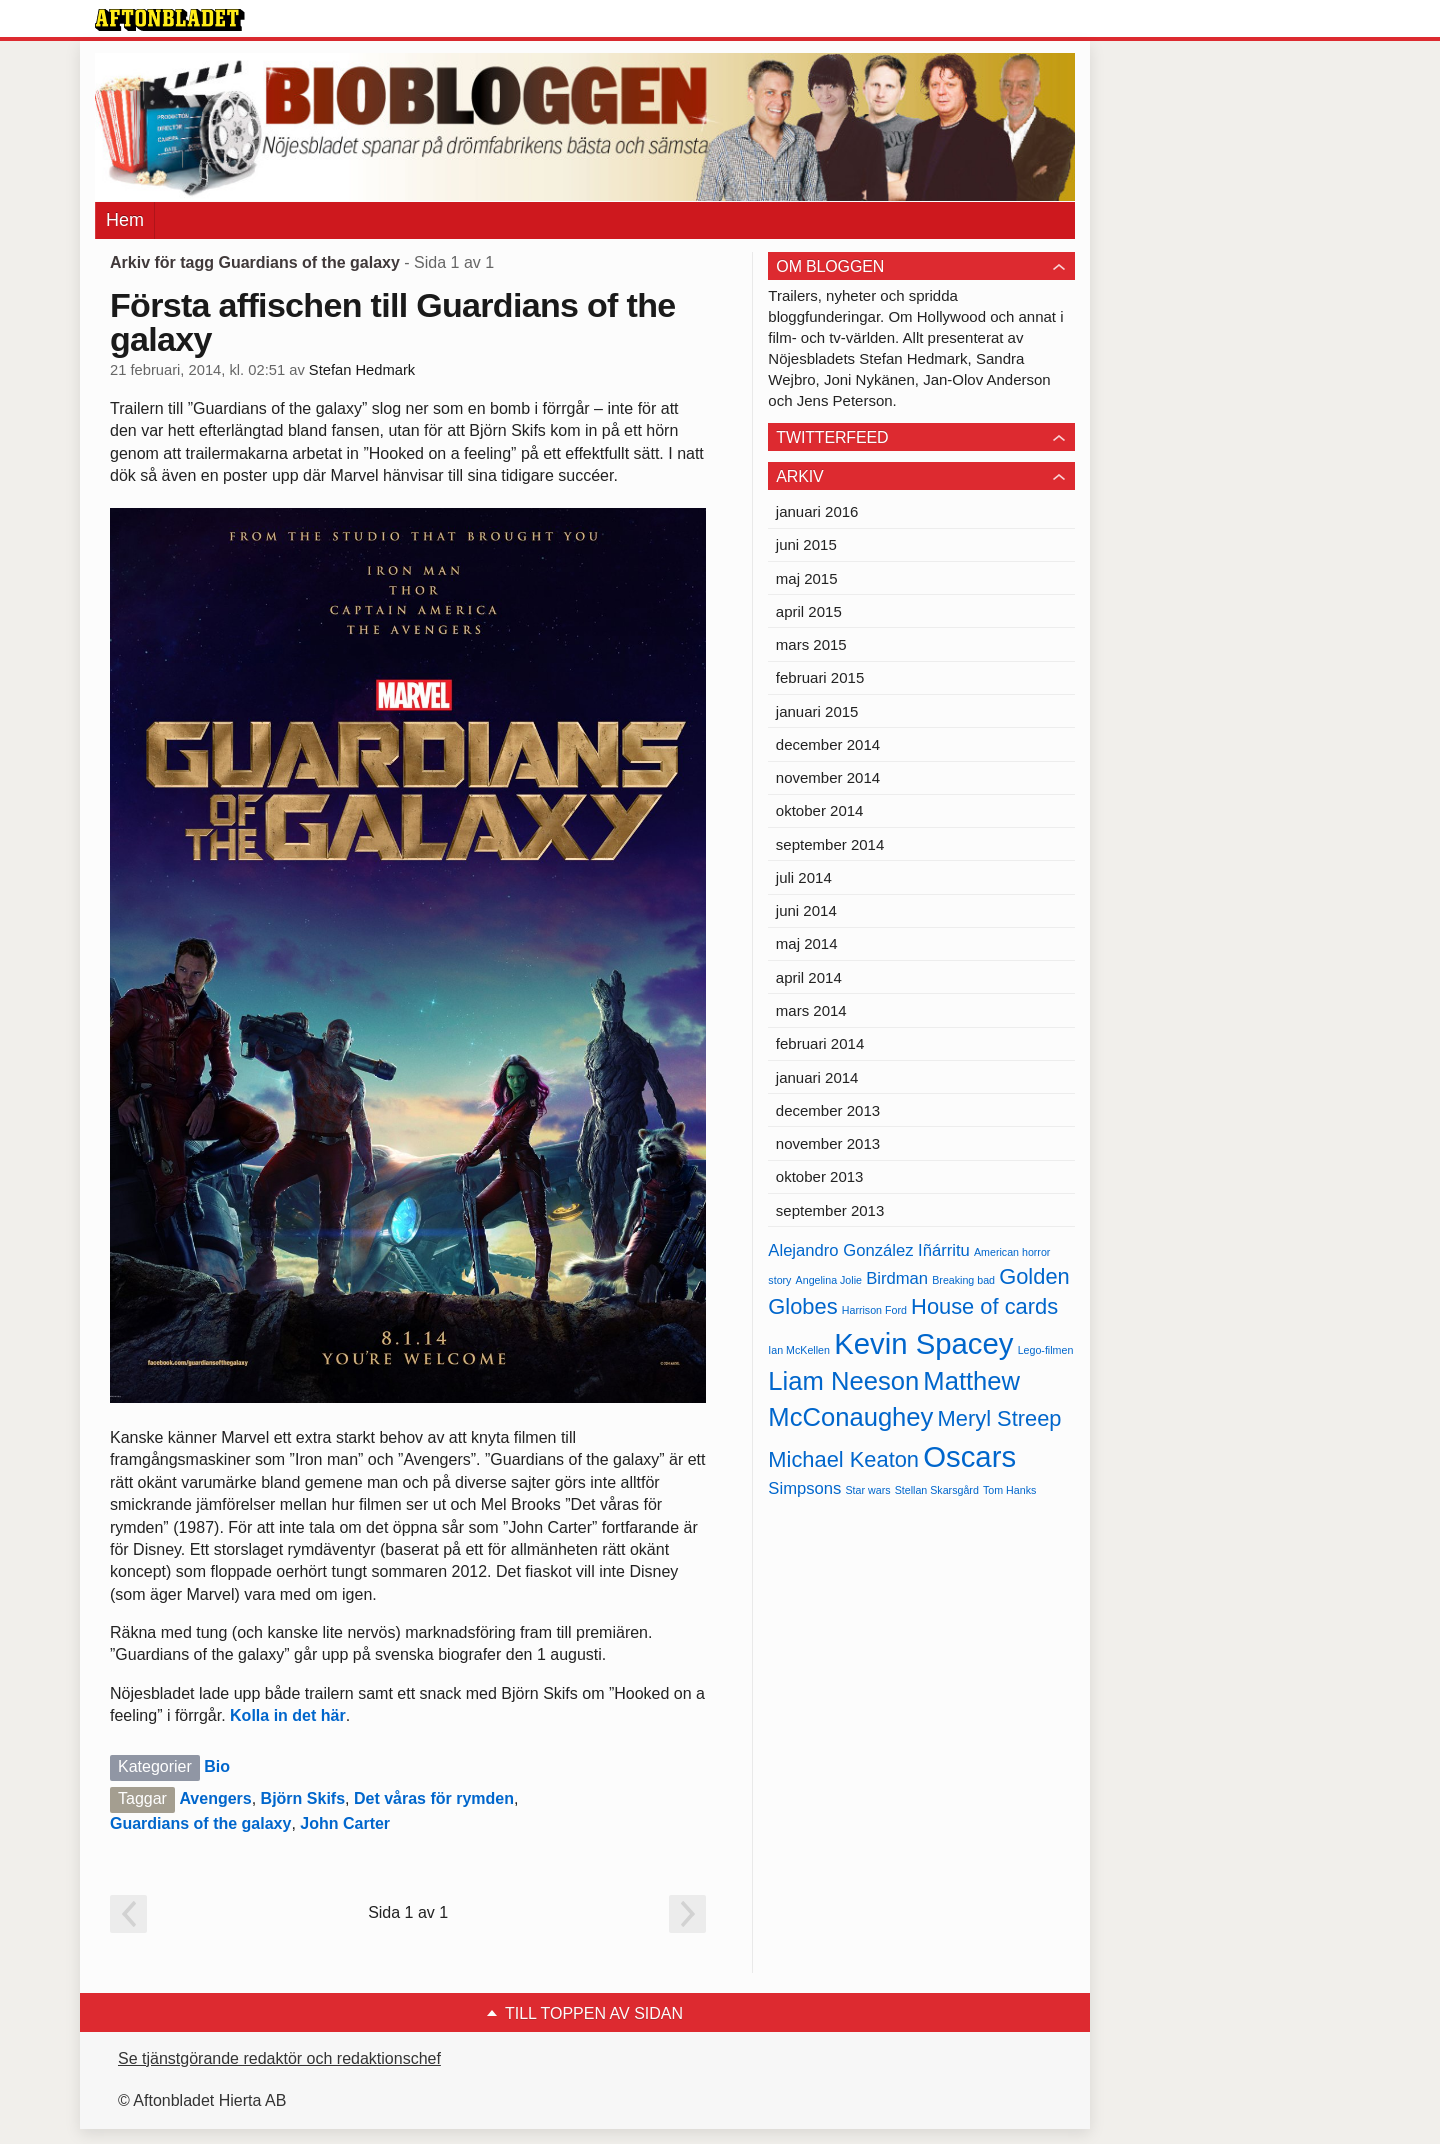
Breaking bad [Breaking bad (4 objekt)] (963, 1280)
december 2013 (828, 1110)
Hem (125, 220)
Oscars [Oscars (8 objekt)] (969, 1456)
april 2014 (809, 977)
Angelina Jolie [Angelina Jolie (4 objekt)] (829, 1280)
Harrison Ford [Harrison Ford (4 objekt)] (874, 1310)
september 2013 (830, 1210)
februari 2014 (820, 1043)
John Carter (345, 1823)
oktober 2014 (820, 810)
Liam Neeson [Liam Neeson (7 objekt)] (843, 1381)
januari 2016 (817, 511)
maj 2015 (807, 578)
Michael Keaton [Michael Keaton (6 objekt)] (843, 1459)
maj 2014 (807, 943)
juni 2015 (806, 544)
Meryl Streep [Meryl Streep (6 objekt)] (1000, 1418)
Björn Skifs (303, 1798)
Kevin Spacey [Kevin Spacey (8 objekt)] (923, 1343)
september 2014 (830, 844)
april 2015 (809, 611)
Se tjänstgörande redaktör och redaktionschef (279, 2058)
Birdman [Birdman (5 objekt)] (897, 1278)
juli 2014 (804, 877)
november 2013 (828, 1143)
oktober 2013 (820, 1176)
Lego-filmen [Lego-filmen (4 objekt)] (1046, 1350)
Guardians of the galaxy (200, 1823)
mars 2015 (811, 644)
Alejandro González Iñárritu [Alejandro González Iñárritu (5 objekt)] (868, 1250)
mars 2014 (811, 1010)
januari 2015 (817, 711)
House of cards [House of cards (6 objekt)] (984, 1306)
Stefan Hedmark (362, 370)
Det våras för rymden (434, 1798)
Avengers (215, 1798)
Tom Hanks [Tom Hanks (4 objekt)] (1009, 1490)
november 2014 (828, 777)
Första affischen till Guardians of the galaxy (392, 322)
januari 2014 (817, 1077)
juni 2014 (806, 910)
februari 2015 (820, 677)
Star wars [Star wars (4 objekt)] (868, 1490)
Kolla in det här (288, 1715)
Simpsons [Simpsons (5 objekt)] (804, 1488)
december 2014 (828, 744)
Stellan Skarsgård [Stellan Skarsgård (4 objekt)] (937, 1490)
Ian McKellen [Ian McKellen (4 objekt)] (799, 1350)
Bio (217, 1766)
